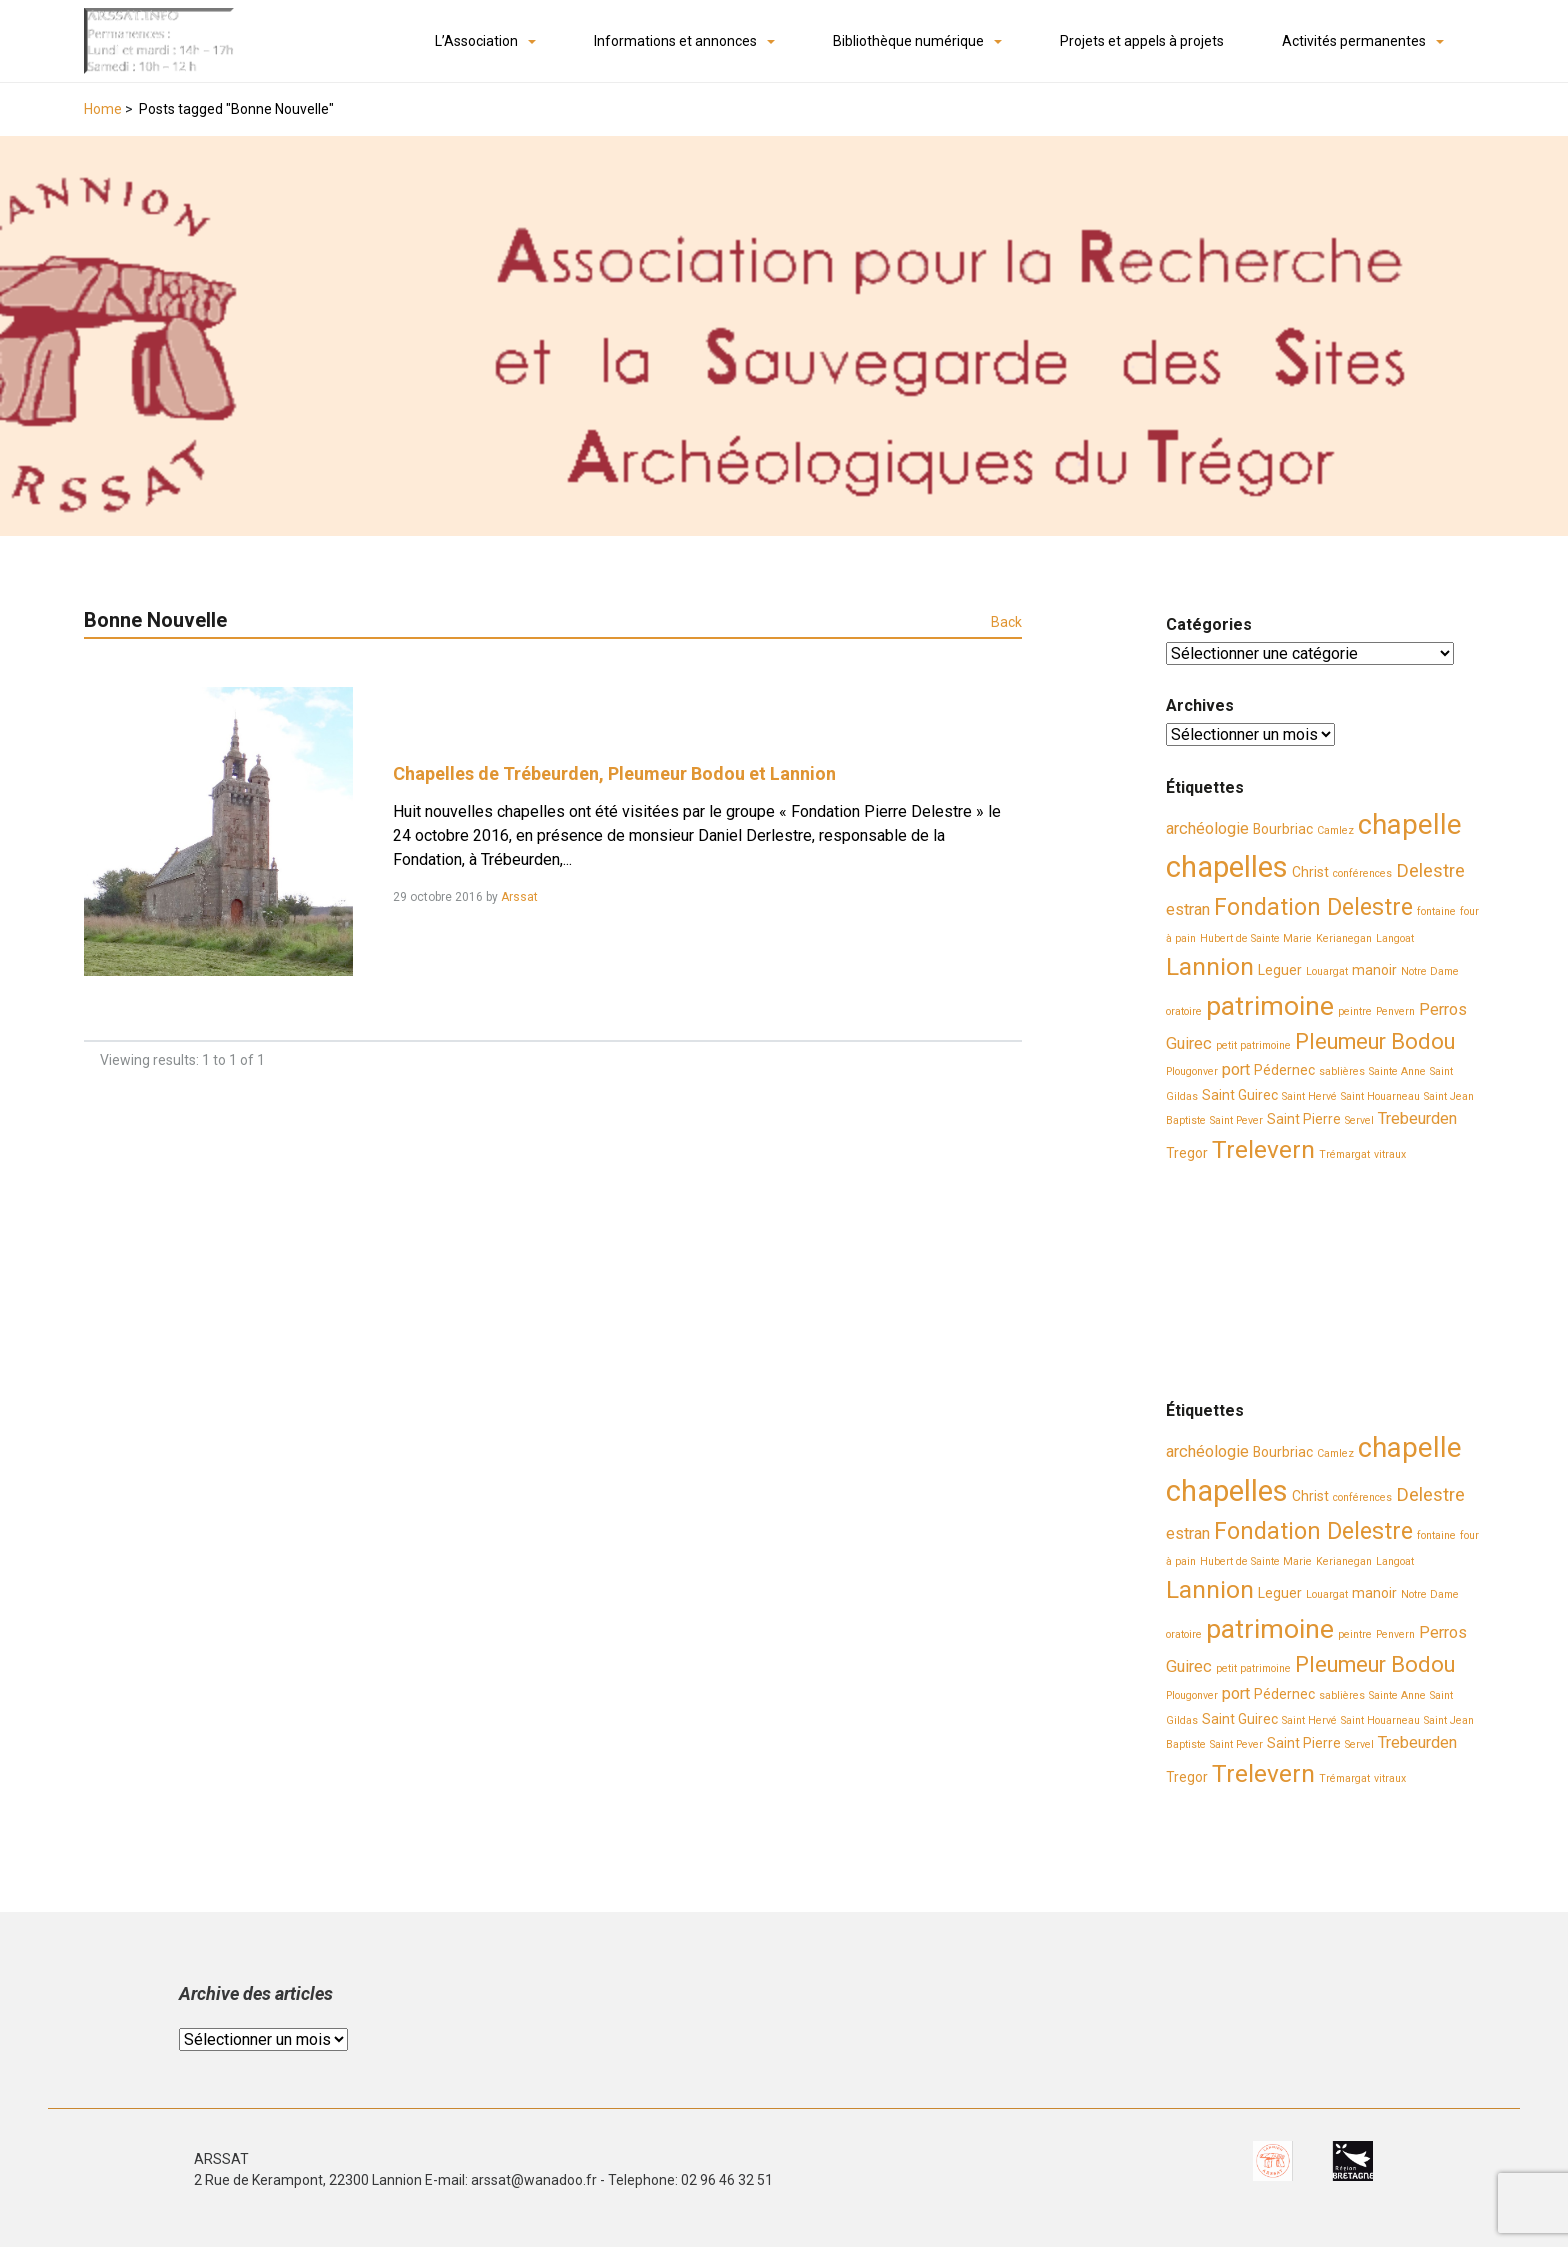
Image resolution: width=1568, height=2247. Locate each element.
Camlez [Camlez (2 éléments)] (1335, 830)
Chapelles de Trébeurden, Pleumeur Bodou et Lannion (614, 773)
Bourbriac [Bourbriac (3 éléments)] (1283, 829)
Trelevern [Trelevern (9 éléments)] (1263, 1149)
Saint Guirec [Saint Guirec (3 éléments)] (1240, 1095)
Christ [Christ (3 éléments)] (1310, 872)
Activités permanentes (1354, 41)
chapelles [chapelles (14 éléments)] (1227, 867)
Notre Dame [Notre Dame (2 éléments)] (1430, 971)
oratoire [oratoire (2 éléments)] (1184, 1011)
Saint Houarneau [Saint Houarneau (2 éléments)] (1380, 1096)
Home (103, 109)
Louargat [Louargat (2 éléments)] (1327, 971)
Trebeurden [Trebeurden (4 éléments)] (1417, 1118)
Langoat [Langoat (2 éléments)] (1395, 938)
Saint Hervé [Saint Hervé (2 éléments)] (1309, 1096)
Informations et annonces (675, 41)
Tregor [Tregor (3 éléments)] (1187, 1153)
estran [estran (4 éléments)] (1188, 909)
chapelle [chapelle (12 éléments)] (1410, 825)
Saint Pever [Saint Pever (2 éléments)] (1236, 1120)
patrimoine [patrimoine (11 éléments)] (1270, 1006)
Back (1006, 622)
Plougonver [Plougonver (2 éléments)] (1192, 1071)
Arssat (519, 897)
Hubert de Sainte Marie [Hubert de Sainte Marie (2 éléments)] (1256, 938)
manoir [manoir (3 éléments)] (1374, 970)
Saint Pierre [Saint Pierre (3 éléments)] (1304, 1119)
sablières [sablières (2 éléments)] (1342, 1071)
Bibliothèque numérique (908, 41)
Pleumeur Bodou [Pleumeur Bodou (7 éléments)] (1375, 1041)
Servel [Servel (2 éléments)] (1359, 1120)
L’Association (476, 41)
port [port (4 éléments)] (1236, 1069)
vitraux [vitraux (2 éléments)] (1390, 1154)
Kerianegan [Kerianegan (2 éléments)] (1344, 938)
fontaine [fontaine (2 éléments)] (1436, 911)
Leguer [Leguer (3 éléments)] (1280, 970)
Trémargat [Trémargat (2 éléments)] (1344, 1154)
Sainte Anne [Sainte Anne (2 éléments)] (1397, 1071)
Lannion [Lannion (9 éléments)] (1210, 966)
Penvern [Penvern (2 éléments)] (1395, 1011)
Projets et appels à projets (1142, 41)
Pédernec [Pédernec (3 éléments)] (1284, 1070)
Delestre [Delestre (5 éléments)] (1430, 871)
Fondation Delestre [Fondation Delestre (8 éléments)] (1313, 907)
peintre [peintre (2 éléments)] (1355, 1011)
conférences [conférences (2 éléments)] (1362, 873)
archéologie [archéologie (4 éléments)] (1207, 828)
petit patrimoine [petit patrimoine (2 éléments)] (1253, 1045)
